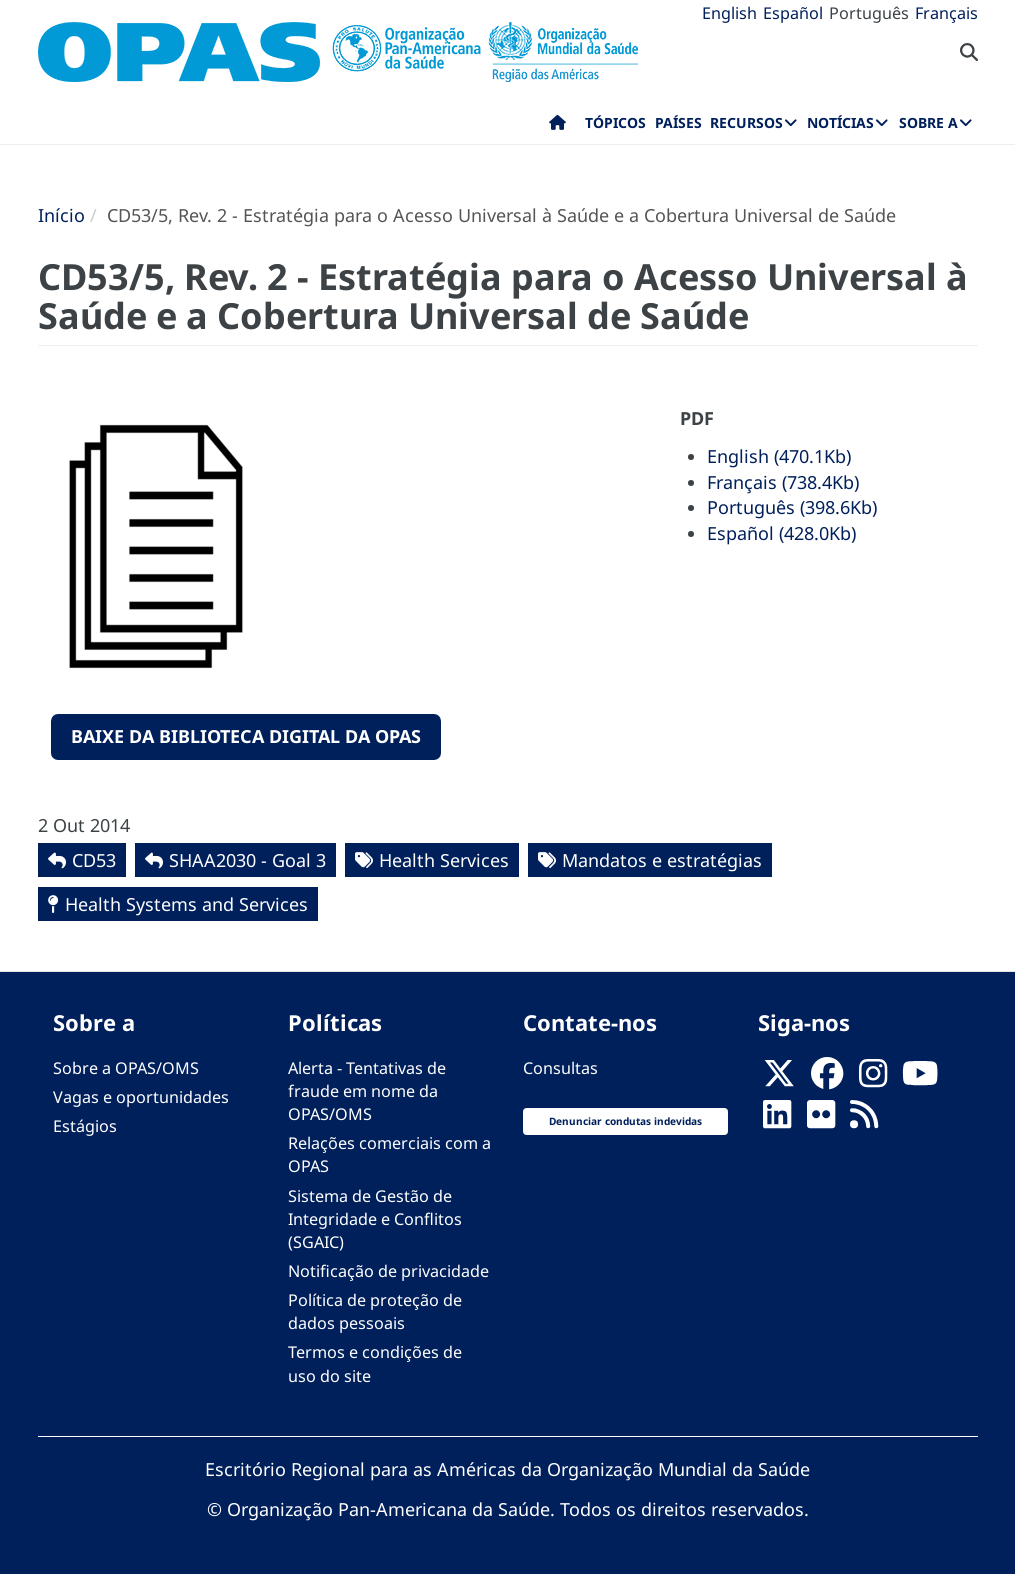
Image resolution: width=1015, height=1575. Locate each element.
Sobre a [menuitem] (928, 122)
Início (61, 215)
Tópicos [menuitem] (615, 122)
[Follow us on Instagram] (873, 1079)
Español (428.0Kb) (781, 533)
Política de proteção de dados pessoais (375, 1311)
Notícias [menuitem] (840, 122)
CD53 (94, 860)
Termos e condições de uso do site (375, 1363)
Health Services (444, 860)
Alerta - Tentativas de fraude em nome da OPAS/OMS (367, 1091)
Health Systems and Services (186, 904)
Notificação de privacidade (388, 1271)
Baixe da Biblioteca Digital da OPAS (246, 736)
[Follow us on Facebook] (827, 1079)
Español (793, 13)
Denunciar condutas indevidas (625, 1121)
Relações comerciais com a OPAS (389, 1154)
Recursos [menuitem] (746, 122)
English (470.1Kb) (779, 456)
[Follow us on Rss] (864, 1120)
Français (946, 13)
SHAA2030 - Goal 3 (247, 860)
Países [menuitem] (678, 122)
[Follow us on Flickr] (821, 1120)
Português (869, 13)
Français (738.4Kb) (783, 482)
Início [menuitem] (557, 127)
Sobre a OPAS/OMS (126, 1068)
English (729, 13)
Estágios (85, 1126)
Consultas (560, 1068)
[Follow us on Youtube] (920, 1079)
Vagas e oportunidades (141, 1097)
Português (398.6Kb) (792, 507)
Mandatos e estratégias (662, 860)
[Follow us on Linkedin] (777, 1120)
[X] (779, 1079)
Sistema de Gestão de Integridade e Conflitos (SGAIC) (375, 1219)
